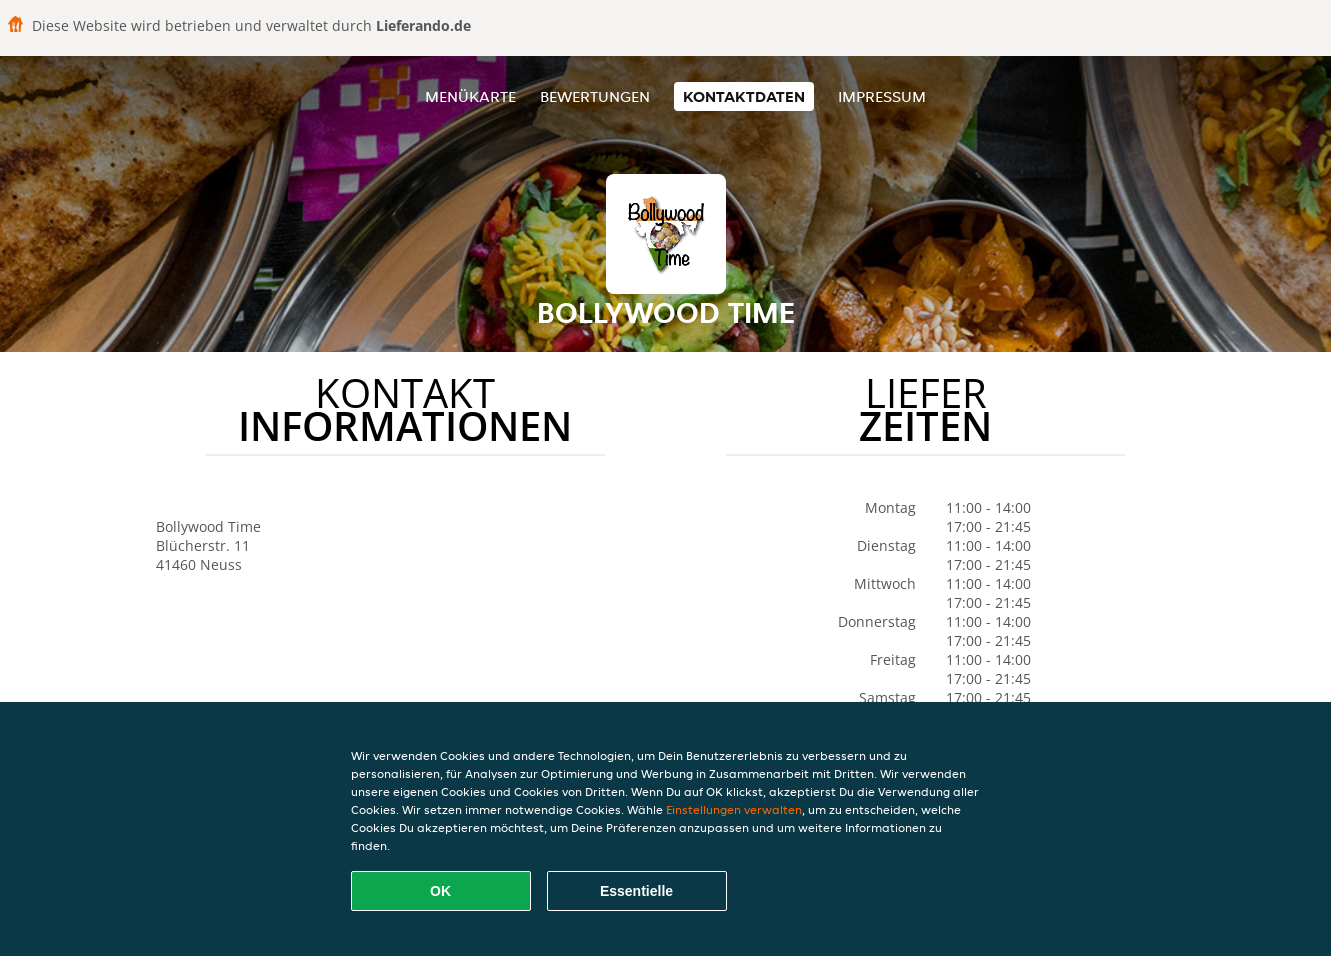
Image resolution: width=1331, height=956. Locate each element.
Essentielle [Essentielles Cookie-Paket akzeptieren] (636, 891)
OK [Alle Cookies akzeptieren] (440, 891)
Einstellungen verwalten (734, 809)
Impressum (882, 96)
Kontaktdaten (744, 96)
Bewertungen (595, 96)
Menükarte (470, 96)
